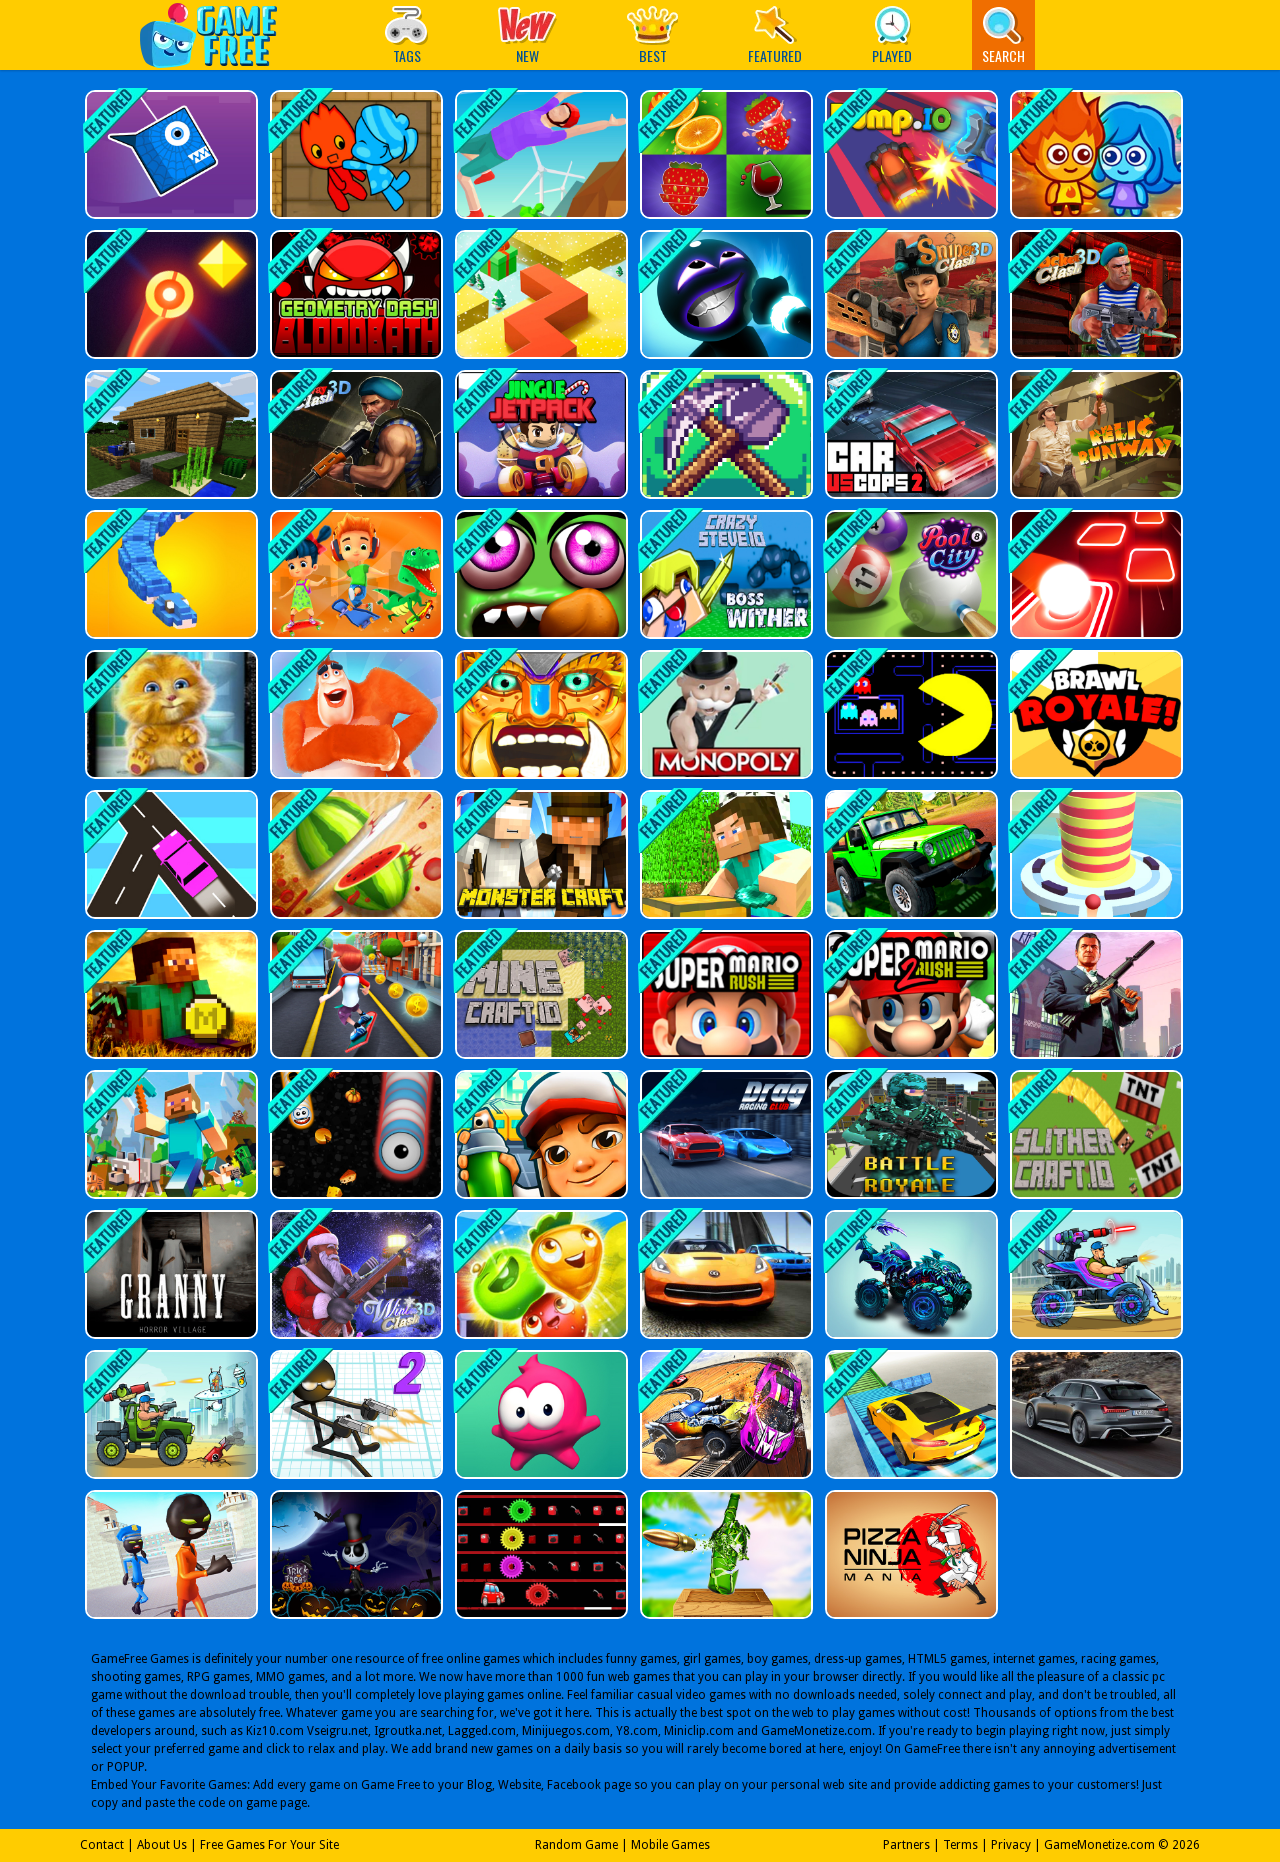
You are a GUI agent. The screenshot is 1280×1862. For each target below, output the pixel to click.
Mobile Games (670, 1845)
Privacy (1011, 1845)
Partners (906, 1845)
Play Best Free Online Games (218, 34)
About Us (162, 1845)
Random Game (576, 1845)
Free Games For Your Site (269, 1845)
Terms (960, 1845)
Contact (102, 1845)
